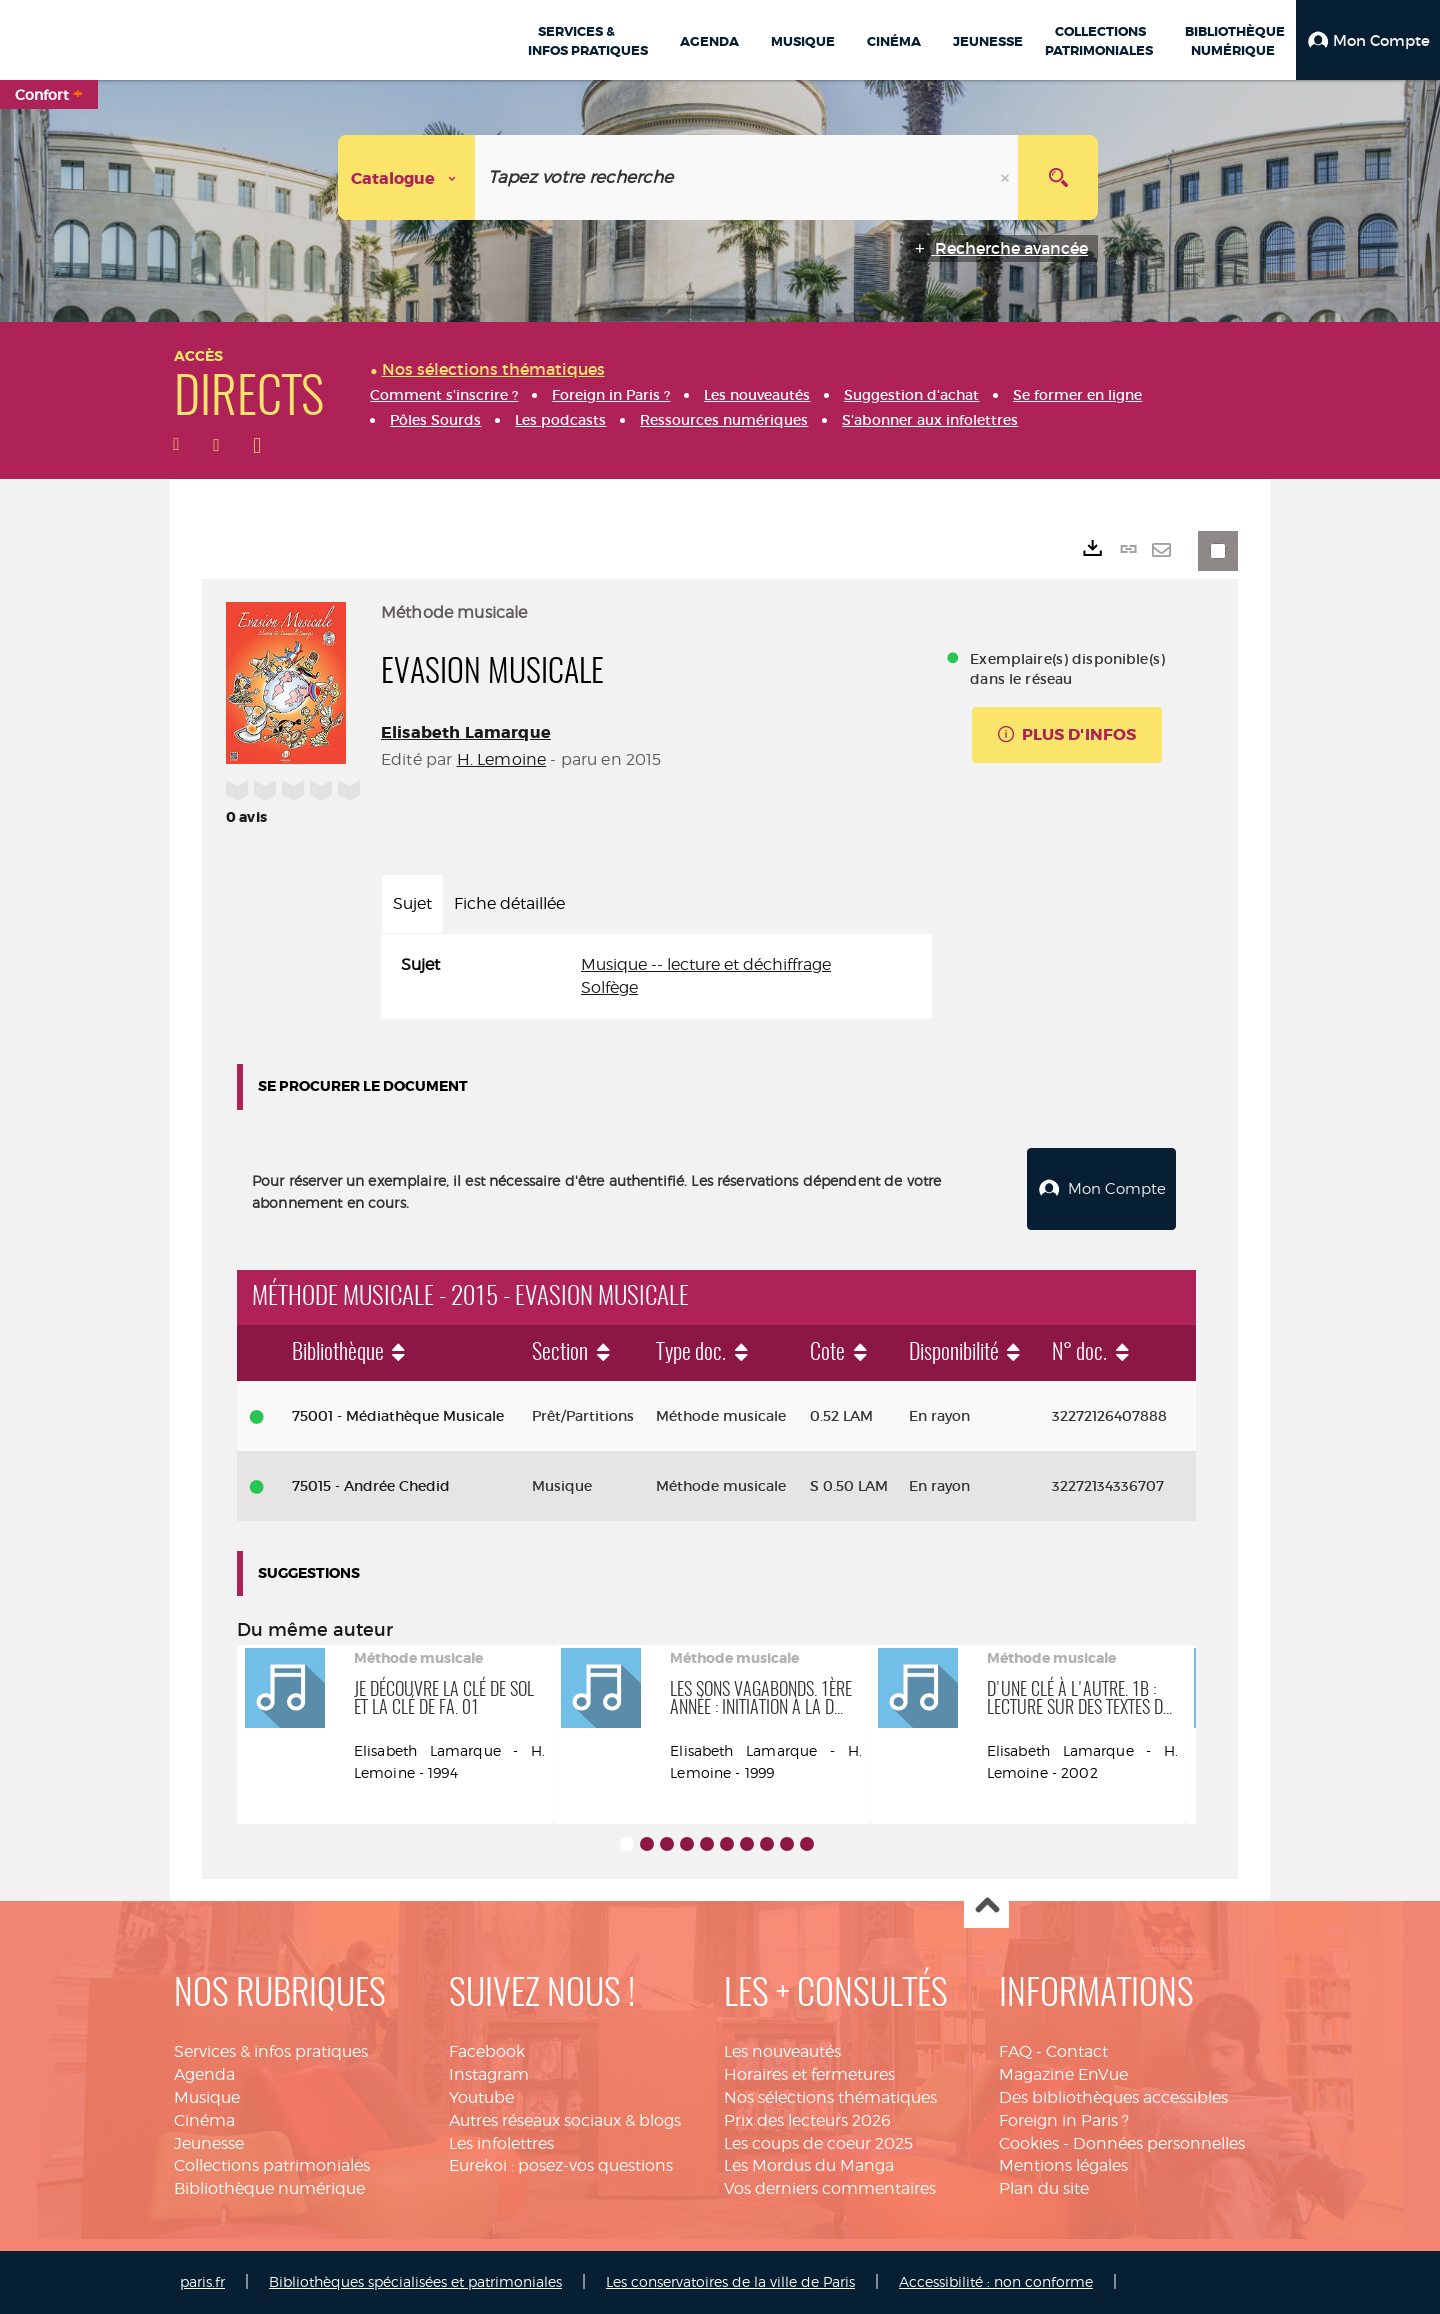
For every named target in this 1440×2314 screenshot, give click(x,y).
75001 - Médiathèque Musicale (398, 1416)
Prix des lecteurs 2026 (807, 2120)
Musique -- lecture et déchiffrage (706, 964)
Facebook (487, 2051)
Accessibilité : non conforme (996, 2281)
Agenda (204, 2074)
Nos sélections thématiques (830, 2097)
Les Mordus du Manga (809, 2165)
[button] (1368, 40)
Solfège (609, 987)
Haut (986, 1906)
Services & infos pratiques (271, 2051)
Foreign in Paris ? (1064, 2120)
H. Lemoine (502, 759)
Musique (207, 2097)
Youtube (481, 2097)
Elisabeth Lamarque (466, 732)
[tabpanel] (656, 977)
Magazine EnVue (1063, 2074)
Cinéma (204, 2120)
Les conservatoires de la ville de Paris (730, 2281)
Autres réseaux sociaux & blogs (565, 2120)
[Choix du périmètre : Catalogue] (407, 177)
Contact (1077, 2051)
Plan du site (1044, 2188)
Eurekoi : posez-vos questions (561, 2165)
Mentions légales (1063, 2165)
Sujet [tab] (412, 903)
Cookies (1029, 2143)
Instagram (489, 2074)
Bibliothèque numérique (269, 2188)
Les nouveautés (782, 2051)
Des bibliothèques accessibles (1113, 2097)
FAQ (1015, 2051)
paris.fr (202, 2281)
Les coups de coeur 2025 (818, 2143)
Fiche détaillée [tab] (509, 903)
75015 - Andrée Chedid (371, 1486)
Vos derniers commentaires (830, 2188)
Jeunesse (209, 2143)
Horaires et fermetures (809, 2074)
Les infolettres (501, 2143)
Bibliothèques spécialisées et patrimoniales (415, 2281)
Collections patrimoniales (272, 2165)
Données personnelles (1159, 2143)
